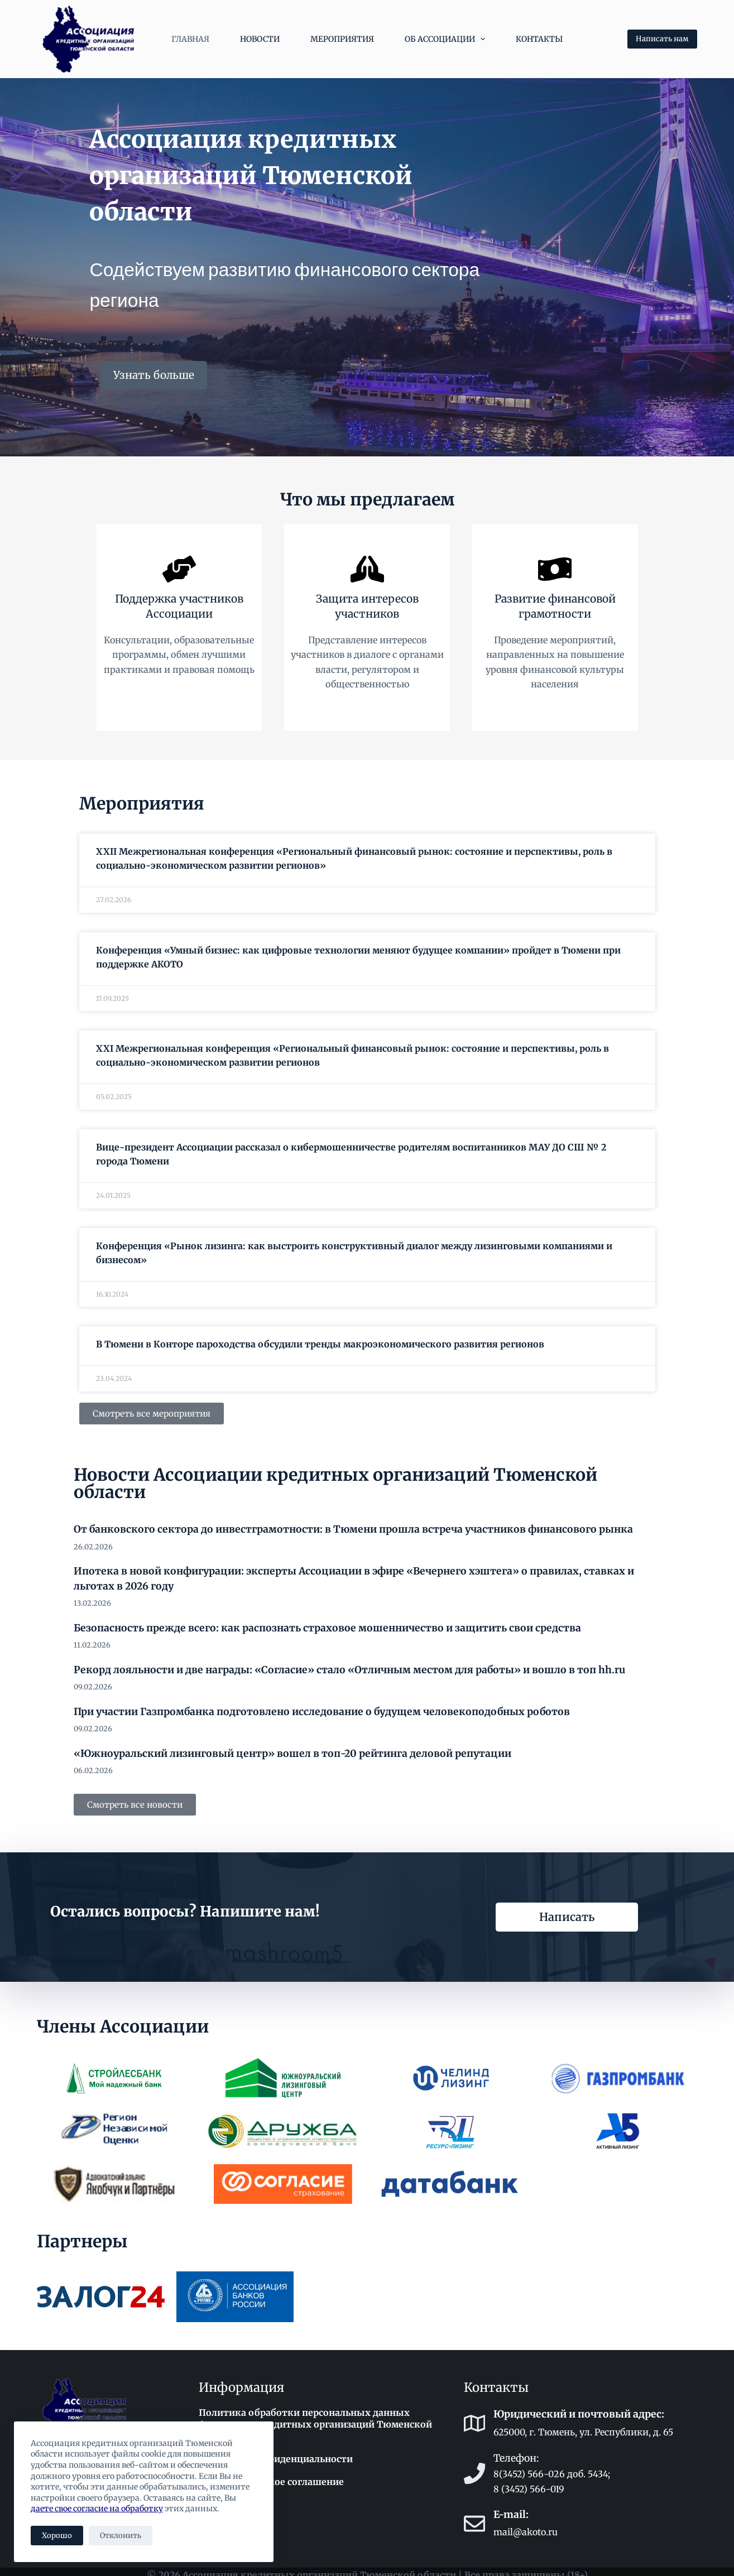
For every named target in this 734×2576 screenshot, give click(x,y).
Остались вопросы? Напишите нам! (185, 1905)
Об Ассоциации (447, 39)
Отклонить (120, 2535)
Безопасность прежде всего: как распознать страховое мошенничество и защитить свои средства (327, 1622)
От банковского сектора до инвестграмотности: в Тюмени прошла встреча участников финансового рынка (353, 1524)
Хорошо (57, 2535)
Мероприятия (342, 39)
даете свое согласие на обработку (97, 2508)
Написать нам (662, 39)
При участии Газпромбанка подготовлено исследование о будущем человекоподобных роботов (322, 1705)
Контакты (539, 39)
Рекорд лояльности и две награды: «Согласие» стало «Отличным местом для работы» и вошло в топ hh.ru (349, 1664)
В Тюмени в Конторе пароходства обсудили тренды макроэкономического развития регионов (320, 1338)
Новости (260, 39)
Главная (190, 39)
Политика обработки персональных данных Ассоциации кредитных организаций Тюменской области (315, 2418)
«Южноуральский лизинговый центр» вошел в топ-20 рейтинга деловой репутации (292, 1747)
